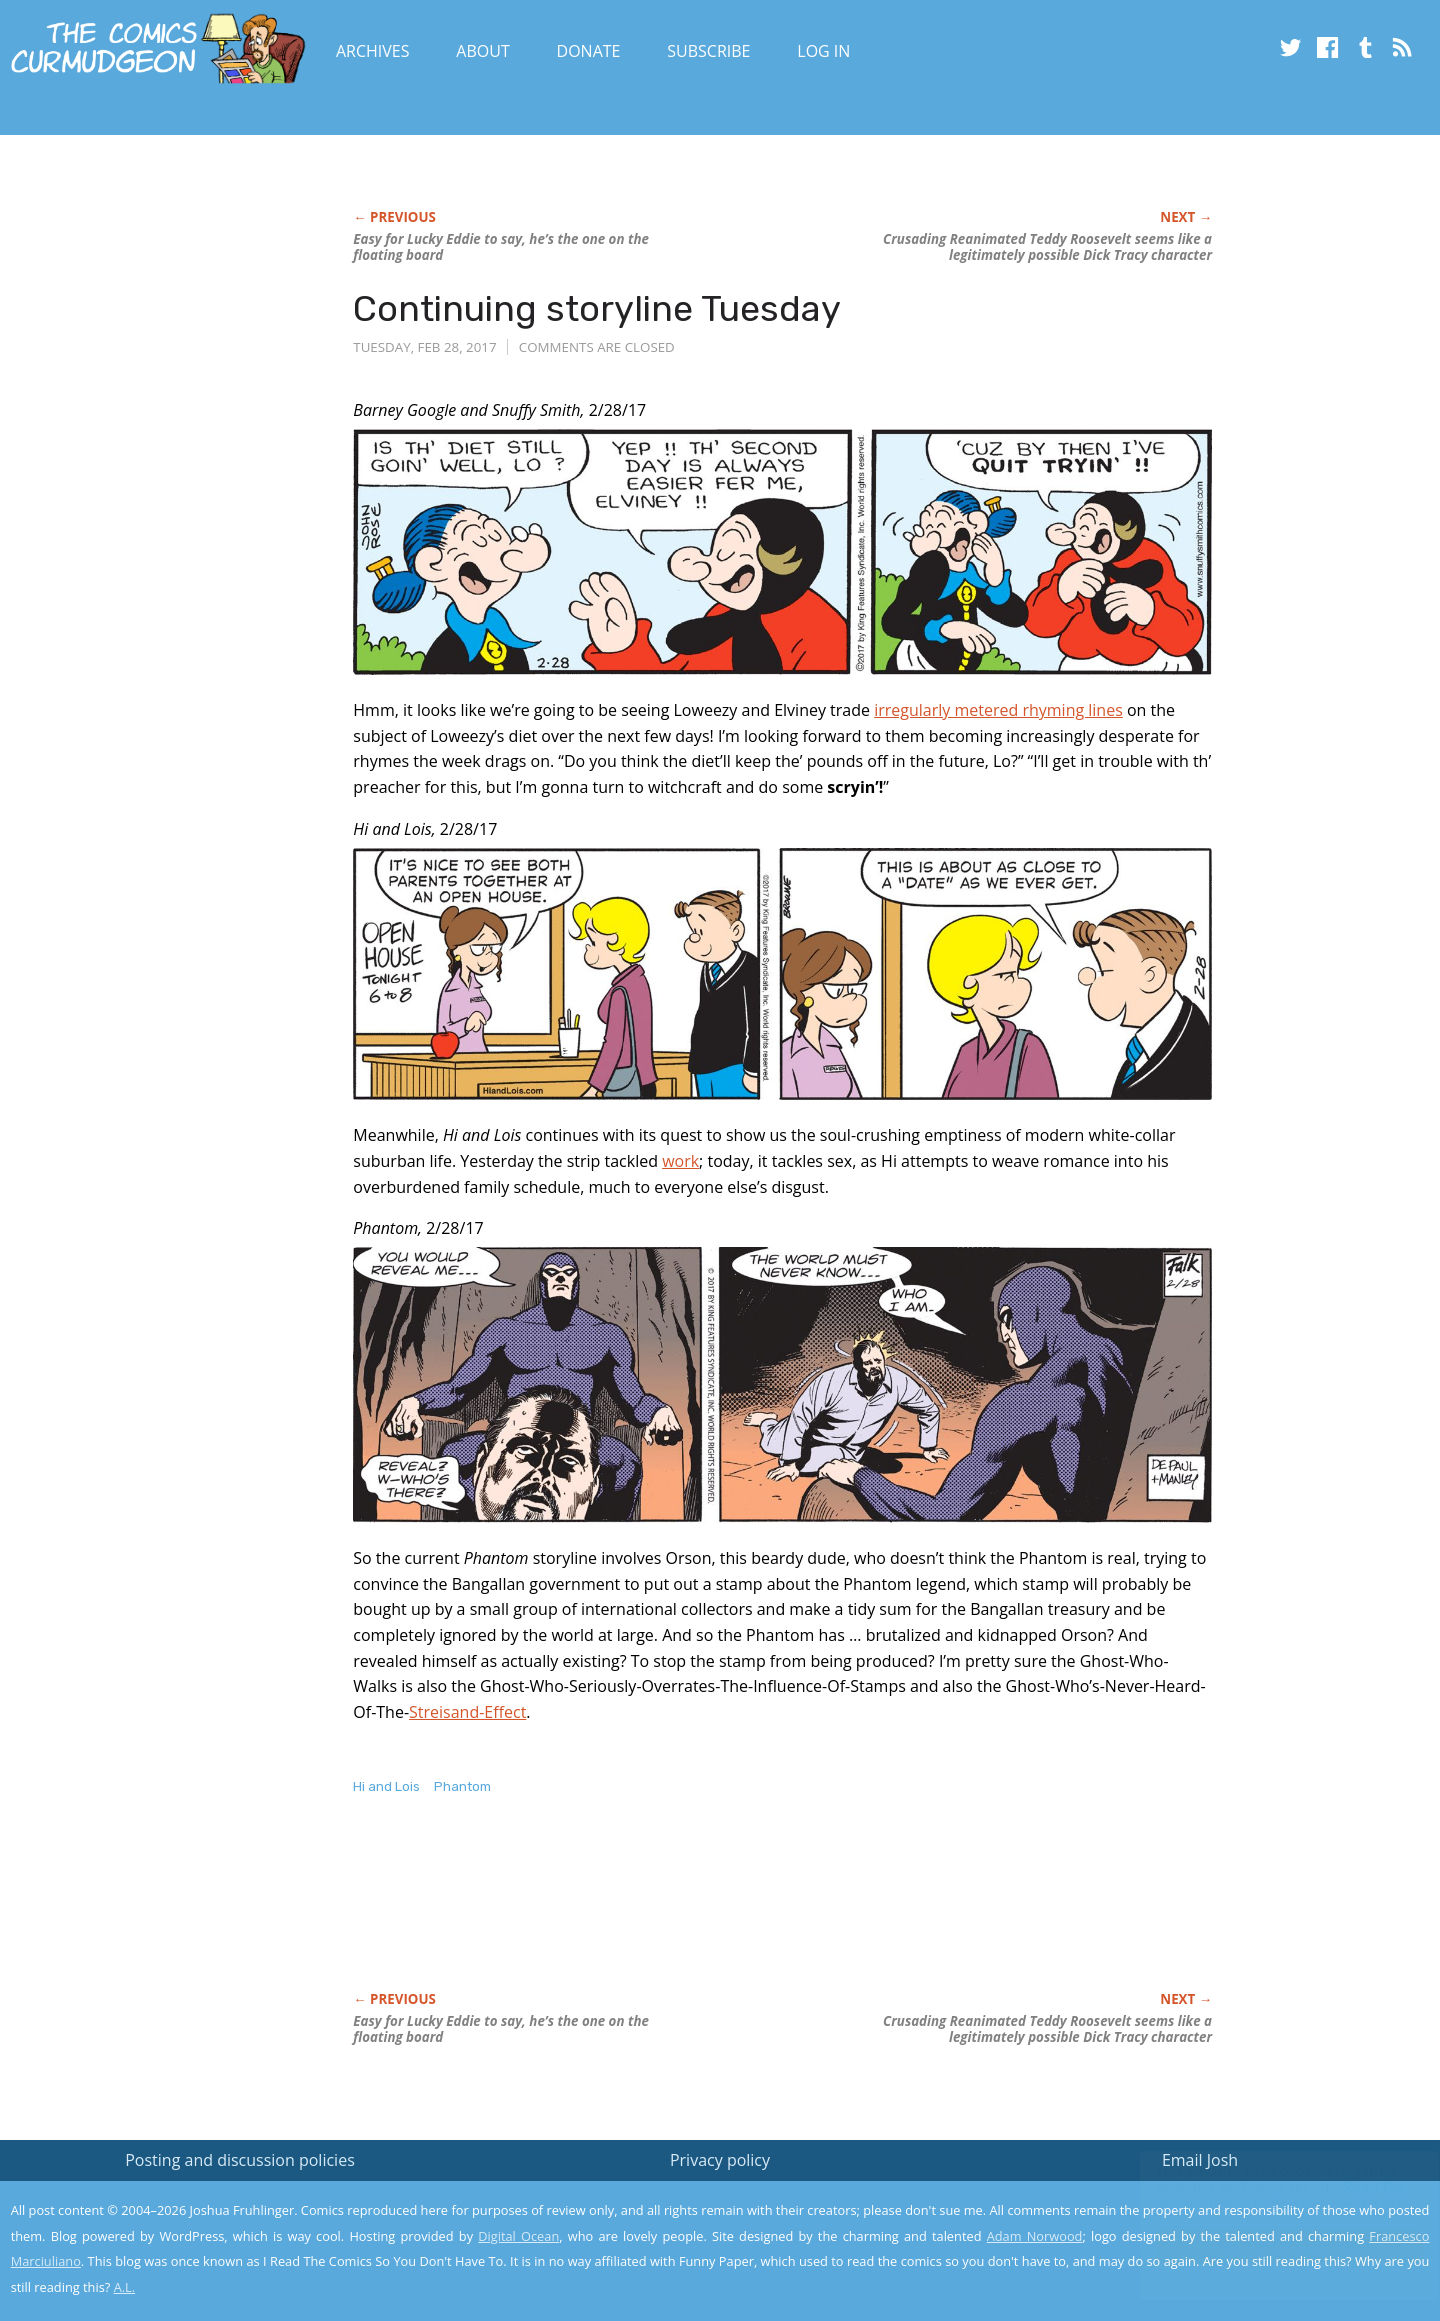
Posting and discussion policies (240, 2160)
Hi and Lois (386, 1786)
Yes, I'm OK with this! (1270, 2246)
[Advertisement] (717, 1914)
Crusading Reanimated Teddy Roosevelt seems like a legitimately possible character (1047, 247)
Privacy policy (720, 2160)
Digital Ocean (518, 2236)
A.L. (125, 2287)
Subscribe (708, 51)
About (482, 51)
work (680, 1161)
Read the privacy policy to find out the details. (1261, 2196)
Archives (373, 51)
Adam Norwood (1035, 2236)
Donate (589, 51)
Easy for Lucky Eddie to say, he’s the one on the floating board (501, 247)
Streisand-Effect (467, 1712)
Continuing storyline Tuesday (597, 308)
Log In (823, 51)
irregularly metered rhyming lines (998, 710)
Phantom (462, 1786)
